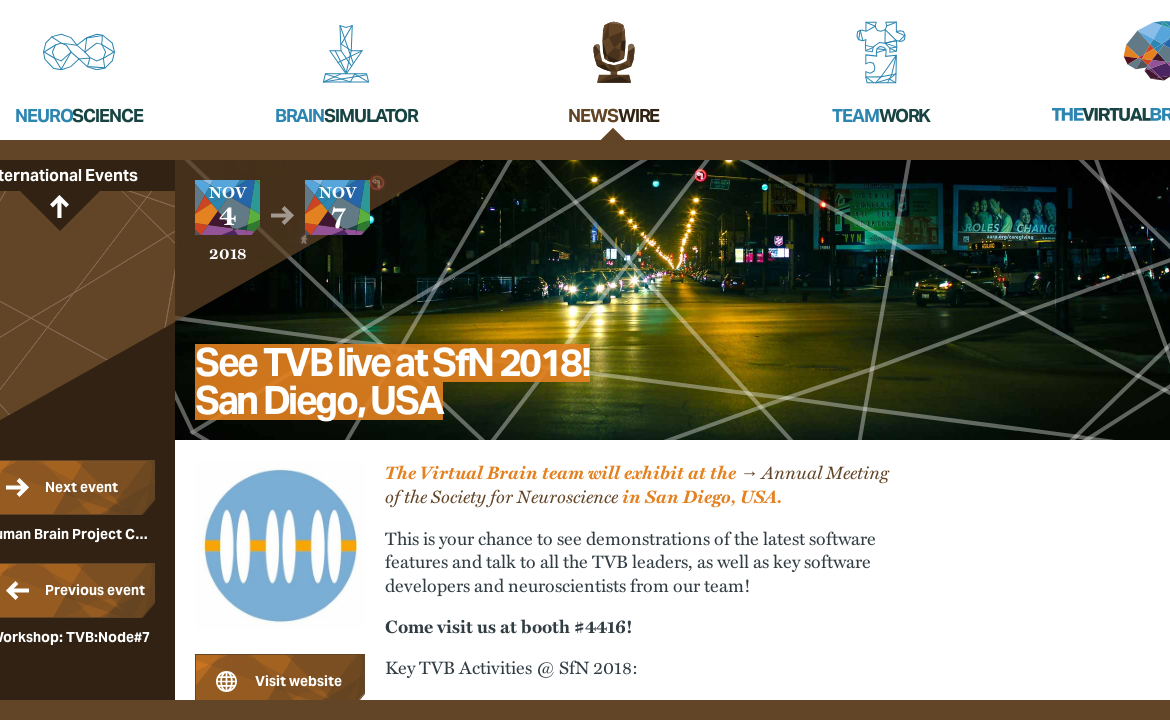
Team (881, 115)
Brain (346, 115)
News (613, 115)
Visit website (298, 681)
